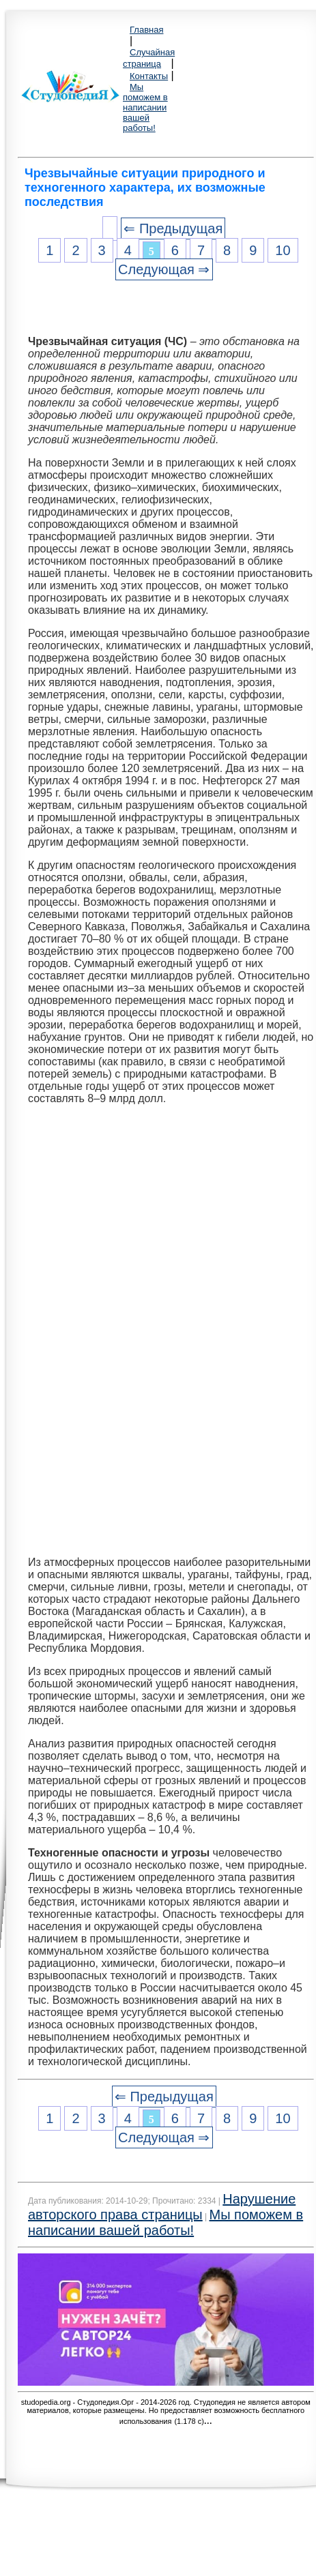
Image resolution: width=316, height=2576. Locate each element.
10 (282, 250)
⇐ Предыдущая (173, 228)
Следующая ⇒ (164, 269)
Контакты (149, 76)
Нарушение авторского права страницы (162, 2206)
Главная (146, 30)
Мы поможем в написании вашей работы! (145, 107)
